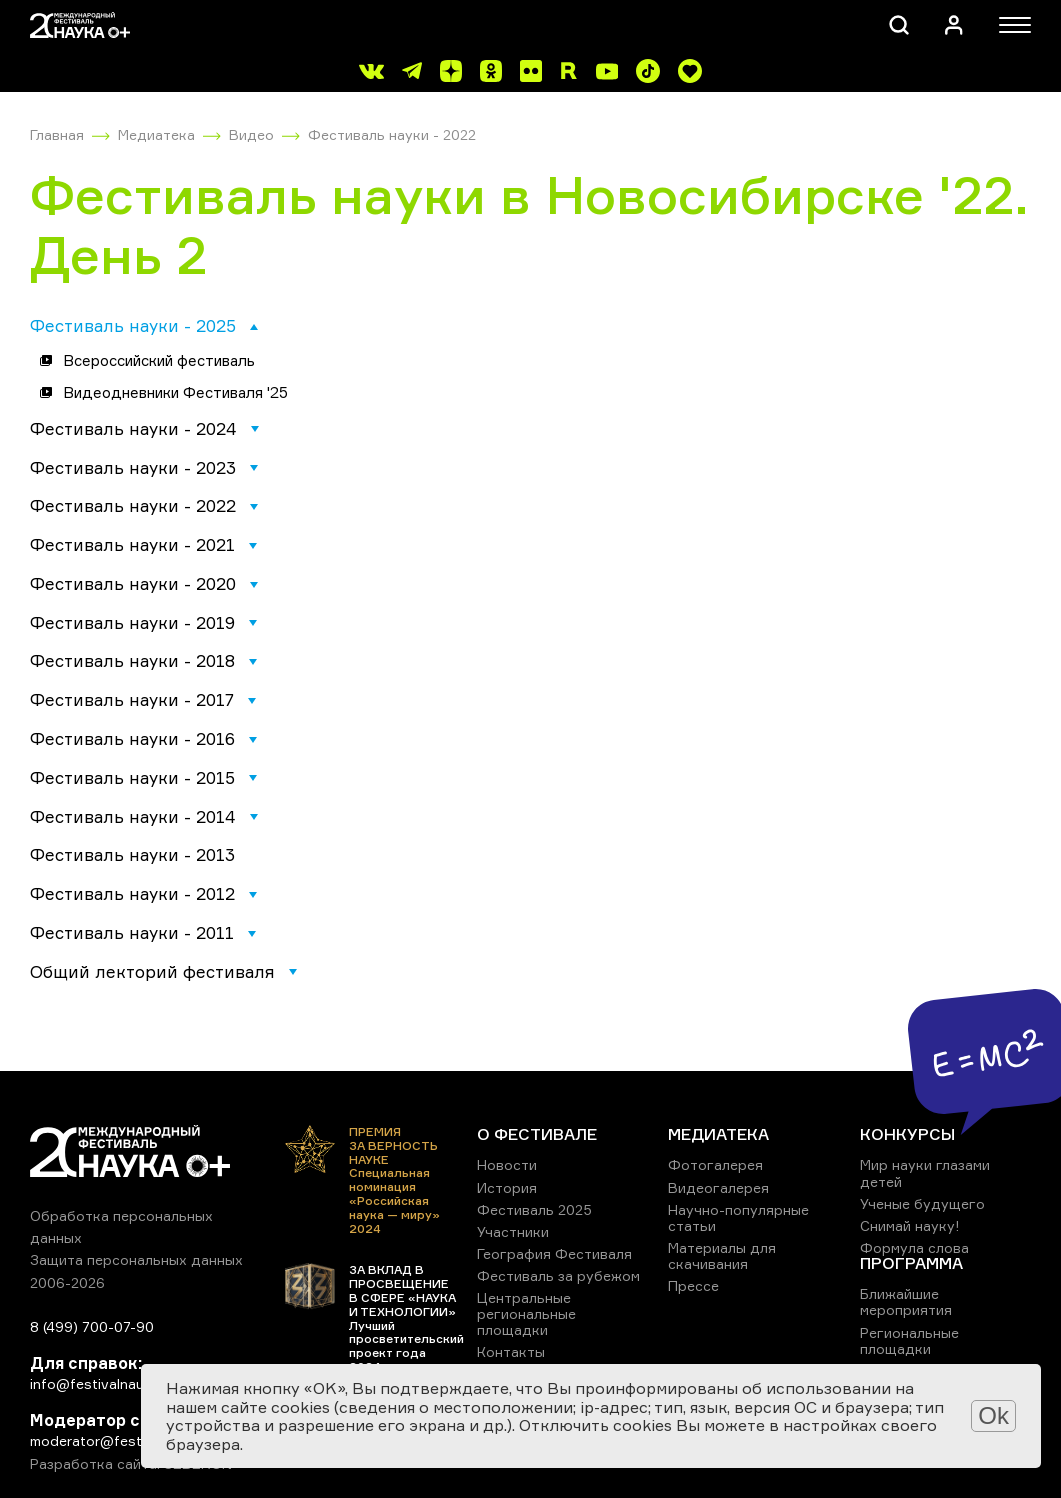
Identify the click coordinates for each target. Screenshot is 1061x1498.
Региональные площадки (909, 1340)
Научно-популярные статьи (738, 1217)
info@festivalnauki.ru (100, 1383)
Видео (251, 134)
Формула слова (914, 1247)
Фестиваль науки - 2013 (132, 854)
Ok (993, 1415)
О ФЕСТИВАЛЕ (537, 1134)
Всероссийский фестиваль (159, 360)
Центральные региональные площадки (526, 1313)
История (507, 1187)
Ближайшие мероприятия (906, 1301)
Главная (57, 134)
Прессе (693, 1285)
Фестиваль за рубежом (558, 1275)
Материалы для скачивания (722, 1255)
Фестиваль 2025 (534, 1209)
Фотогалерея (715, 1164)
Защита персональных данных (136, 1259)
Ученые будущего (922, 1203)
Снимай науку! (910, 1225)
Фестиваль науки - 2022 (392, 134)
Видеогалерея (718, 1187)
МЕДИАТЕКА (718, 1134)
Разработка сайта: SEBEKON (131, 1464)
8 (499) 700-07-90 (92, 1326)
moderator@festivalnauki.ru (122, 1440)
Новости (507, 1164)
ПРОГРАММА (911, 1263)
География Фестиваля (554, 1253)
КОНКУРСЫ (907, 1134)
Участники (513, 1231)
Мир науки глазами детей (925, 1172)
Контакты (511, 1351)
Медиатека (156, 134)
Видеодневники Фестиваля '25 (175, 392)
